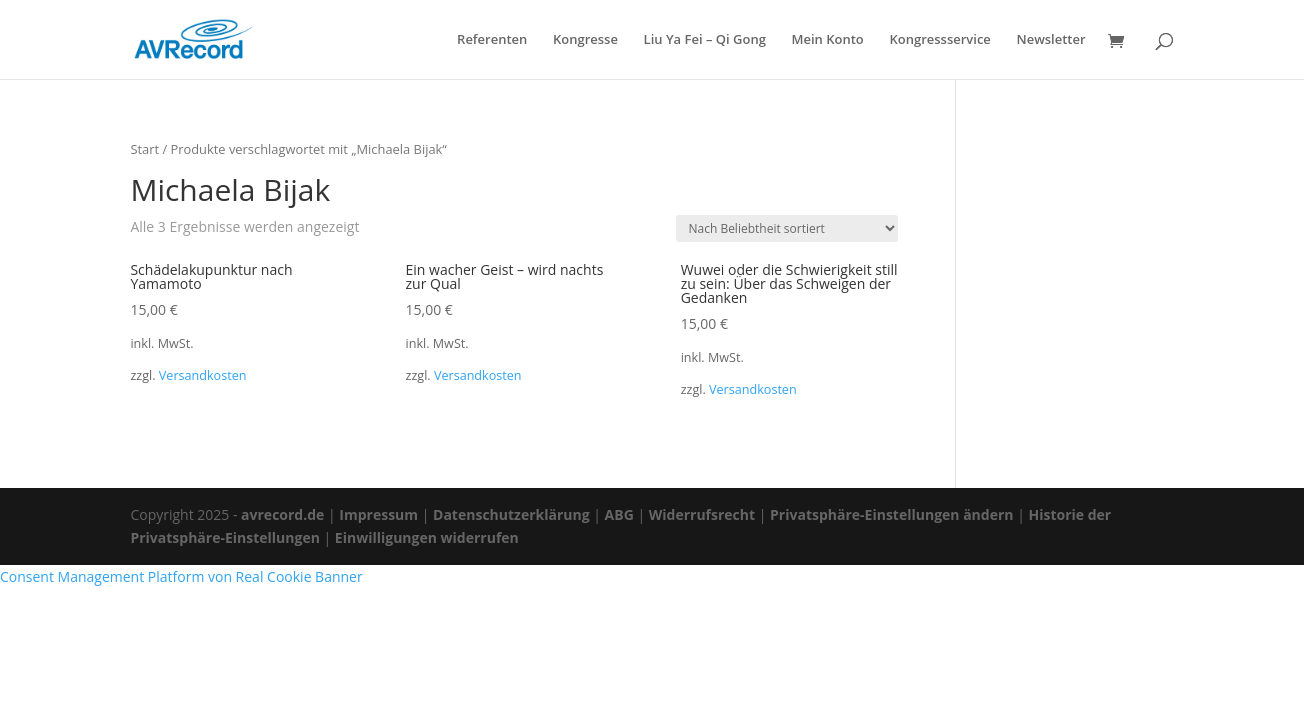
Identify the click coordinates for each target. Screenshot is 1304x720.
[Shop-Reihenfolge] (787, 228)
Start (144, 149)
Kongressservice (939, 40)
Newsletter (1050, 40)
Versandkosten (203, 375)
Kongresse (585, 40)
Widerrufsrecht (702, 514)
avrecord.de (282, 514)
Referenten (492, 40)
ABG (619, 514)
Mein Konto (828, 40)
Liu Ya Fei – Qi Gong (705, 40)
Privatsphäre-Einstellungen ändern (891, 514)
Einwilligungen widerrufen (427, 537)
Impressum (378, 514)
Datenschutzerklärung (511, 514)
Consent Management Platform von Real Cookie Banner (181, 576)
